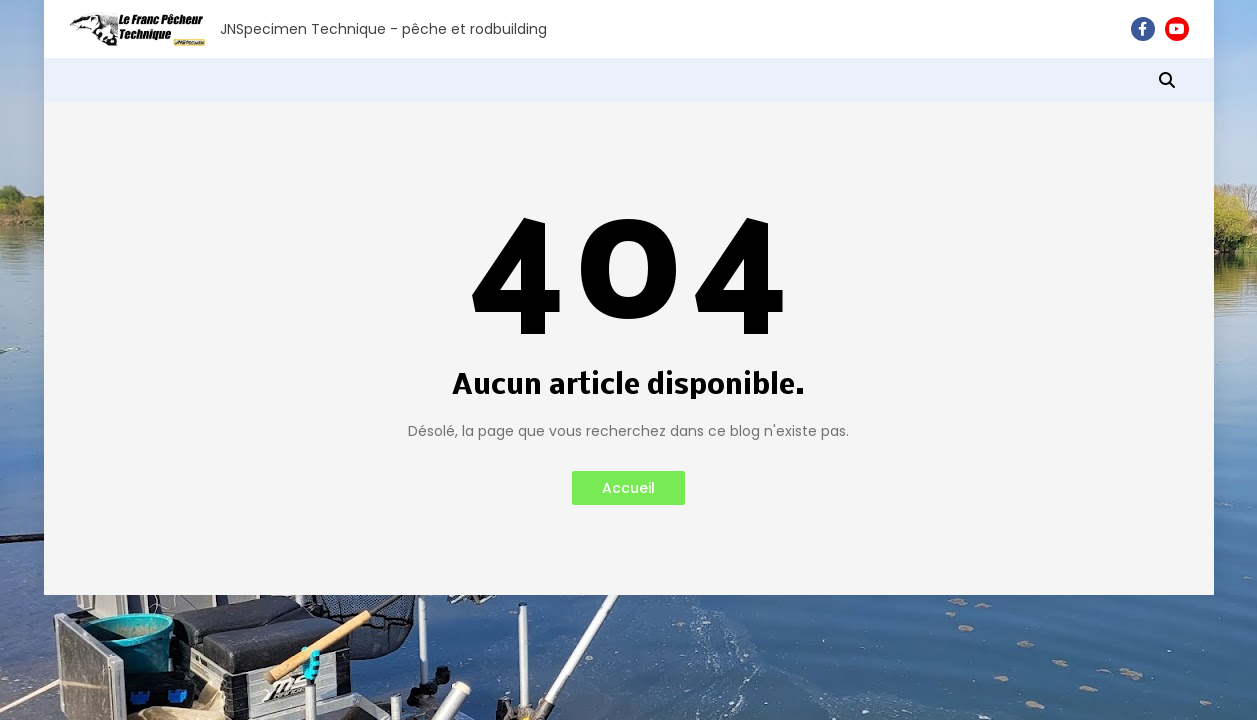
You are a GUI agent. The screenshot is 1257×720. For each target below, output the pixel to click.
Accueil (628, 488)
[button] (1167, 80)
